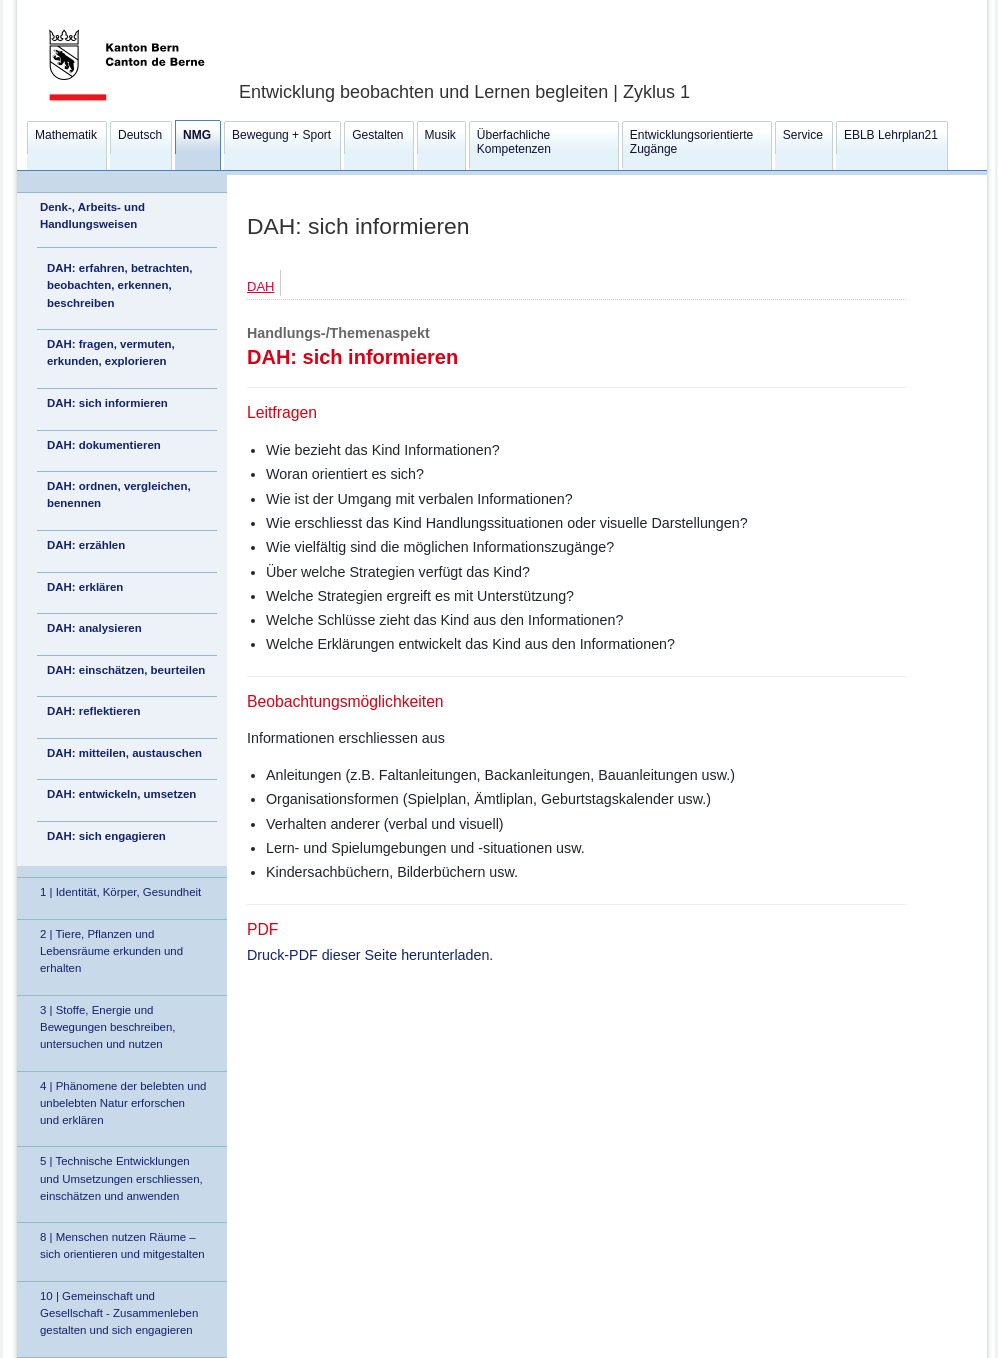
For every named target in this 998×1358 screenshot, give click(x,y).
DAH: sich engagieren (106, 836)
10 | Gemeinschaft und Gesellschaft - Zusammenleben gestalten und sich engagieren (119, 1313)
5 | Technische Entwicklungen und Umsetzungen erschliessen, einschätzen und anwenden (121, 1178)
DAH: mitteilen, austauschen (124, 753)
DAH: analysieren (94, 628)
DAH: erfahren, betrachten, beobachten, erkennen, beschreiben (120, 285)
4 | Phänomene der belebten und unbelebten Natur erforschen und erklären (123, 1103)
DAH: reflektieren (93, 711)
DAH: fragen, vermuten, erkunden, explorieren (111, 352)
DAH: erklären (85, 587)
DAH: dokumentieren (104, 445)
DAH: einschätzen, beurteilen (126, 670)
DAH (260, 286)
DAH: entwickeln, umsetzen (121, 794)
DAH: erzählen (86, 545)
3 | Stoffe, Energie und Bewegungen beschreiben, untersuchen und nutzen (107, 1027)
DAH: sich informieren (107, 403)
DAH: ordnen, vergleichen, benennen (119, 494)
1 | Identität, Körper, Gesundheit (120, 892)
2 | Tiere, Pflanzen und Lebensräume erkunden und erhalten (111, 951)
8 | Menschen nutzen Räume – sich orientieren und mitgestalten (122, 1245)
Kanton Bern (102, 7)
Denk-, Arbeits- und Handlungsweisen (92, 215)
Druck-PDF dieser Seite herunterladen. (370, 955)
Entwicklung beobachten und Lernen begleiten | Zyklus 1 (464, 92)
